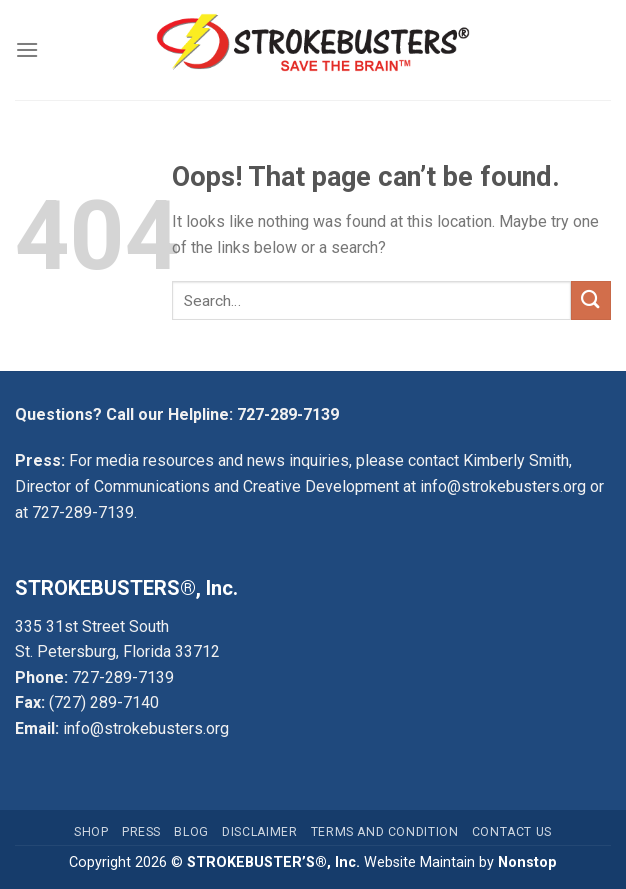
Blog (191, 832)
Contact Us (512, 832)
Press (141, 832)
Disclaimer (259, 832)
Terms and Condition (385, 832)
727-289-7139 (288, 414)
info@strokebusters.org (503, 486)
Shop (91, 832)
